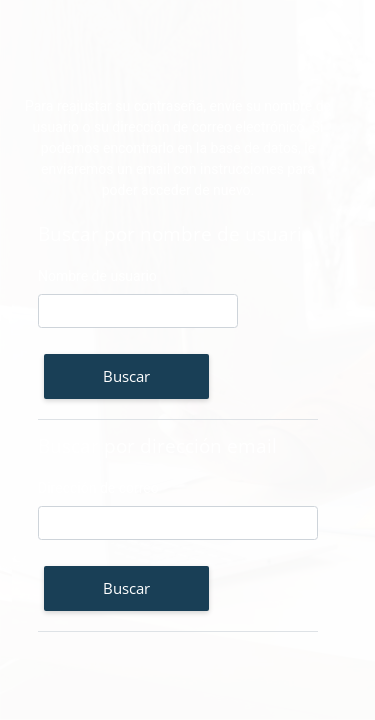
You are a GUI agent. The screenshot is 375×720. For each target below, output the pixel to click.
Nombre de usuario (97, 276)
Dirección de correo (98, 488)
